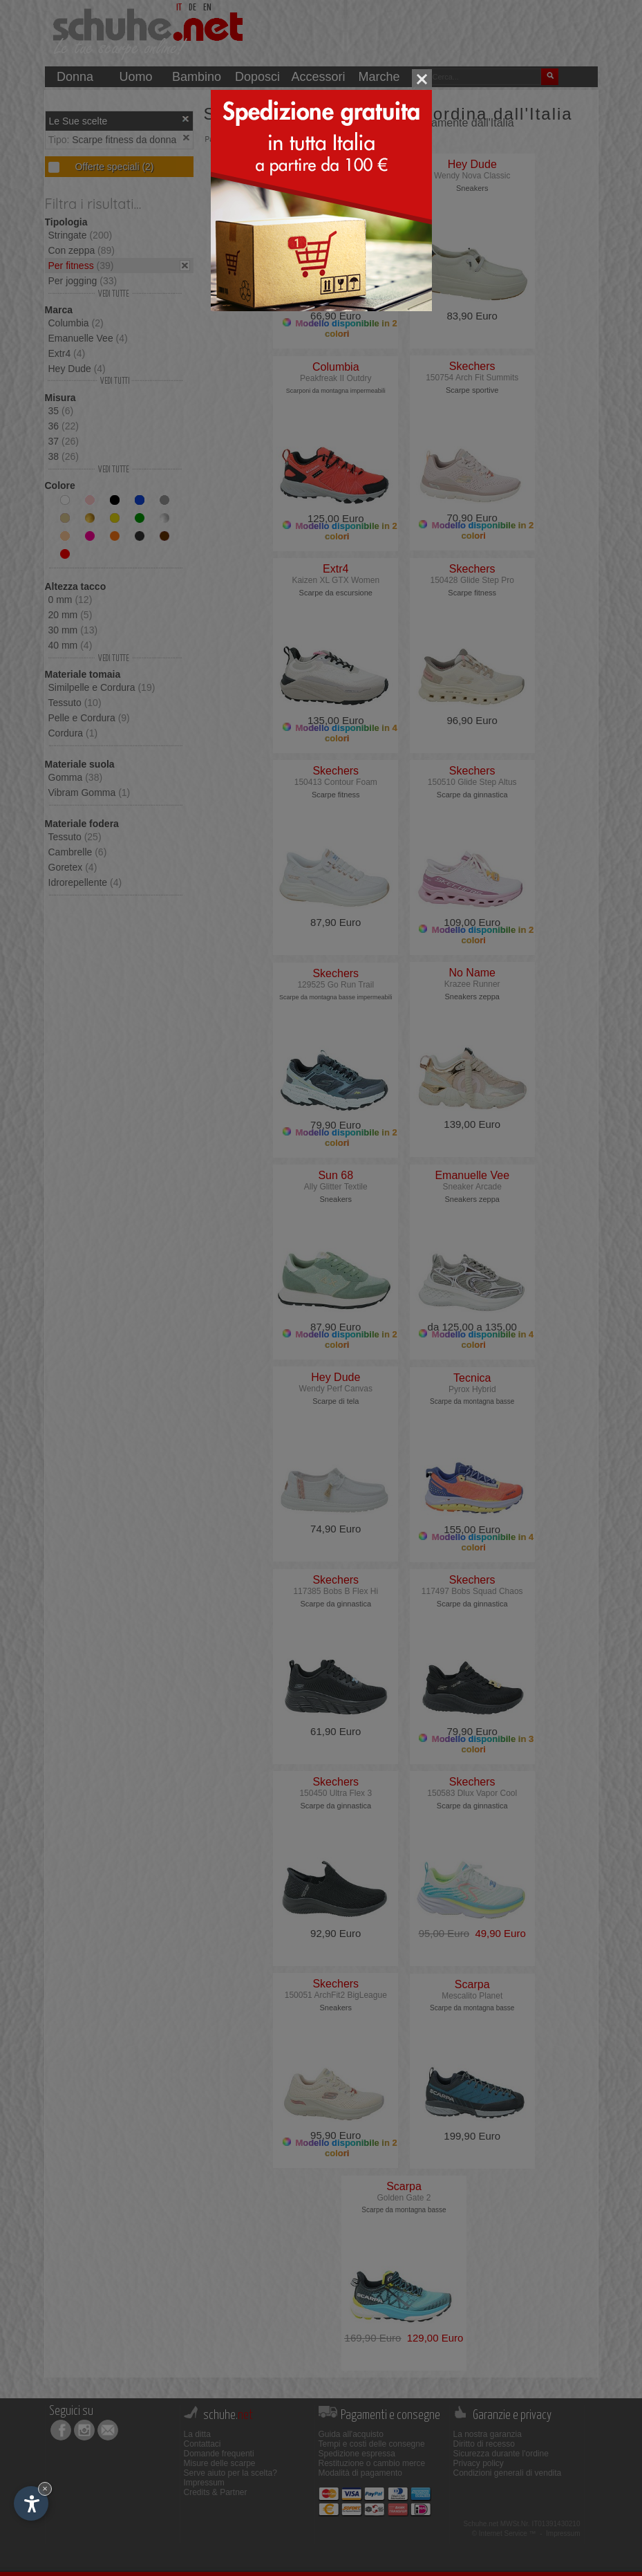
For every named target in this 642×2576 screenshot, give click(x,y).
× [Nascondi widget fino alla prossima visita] (45, 2488)
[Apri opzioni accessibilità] (31, 2503)
